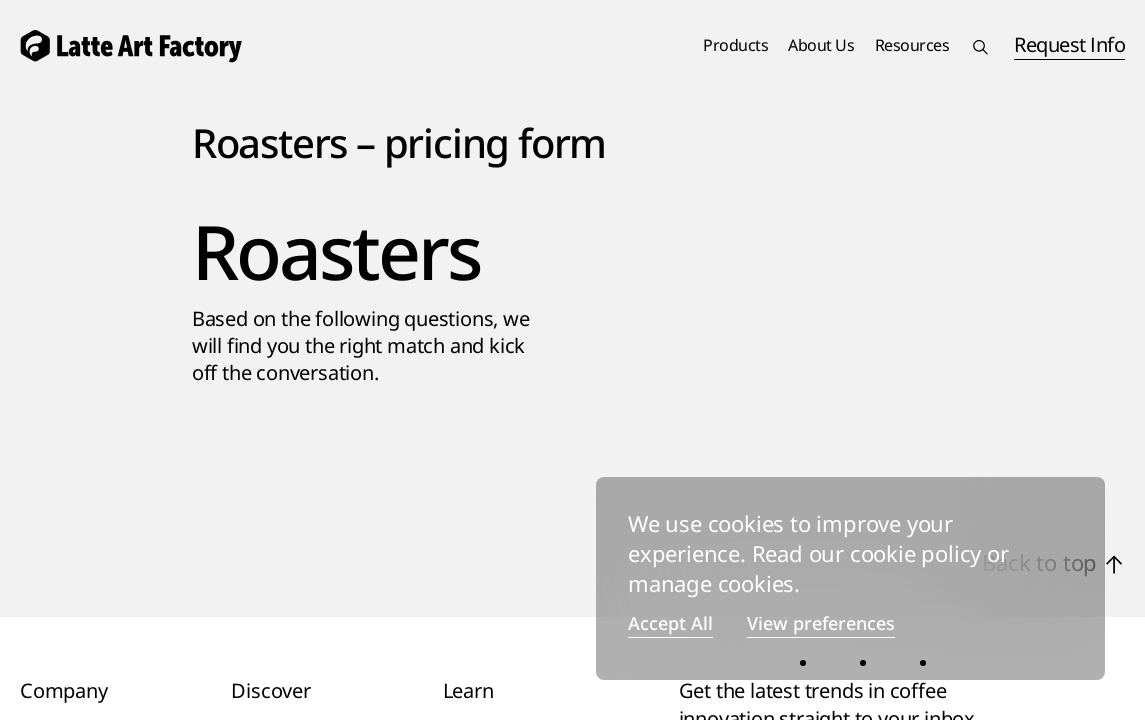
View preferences (821, 624)
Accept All (670, 624)
